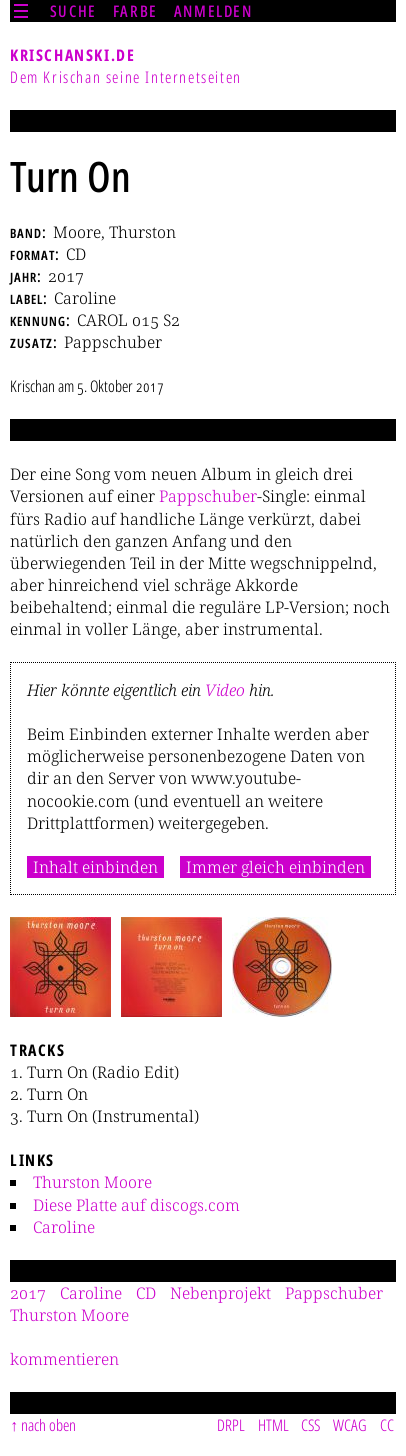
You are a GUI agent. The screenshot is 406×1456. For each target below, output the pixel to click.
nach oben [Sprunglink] (48, 1425)
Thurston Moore (92, 1182)
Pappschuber (208, 496)
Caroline (64, 1227)
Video (225, 690)
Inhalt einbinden (95, 867)
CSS (310, 1425)
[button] (60, 967)
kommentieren (64, 1359)
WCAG (350, 1425)
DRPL (231, 1425)
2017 (28, 1293)
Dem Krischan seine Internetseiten (126, 77)
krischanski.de (72, 55)
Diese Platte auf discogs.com (136, 1205)
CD (146, 1293)
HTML (273, 1425)
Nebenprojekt (220, 1293)
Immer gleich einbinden (275, 867)
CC (387, 1425)
